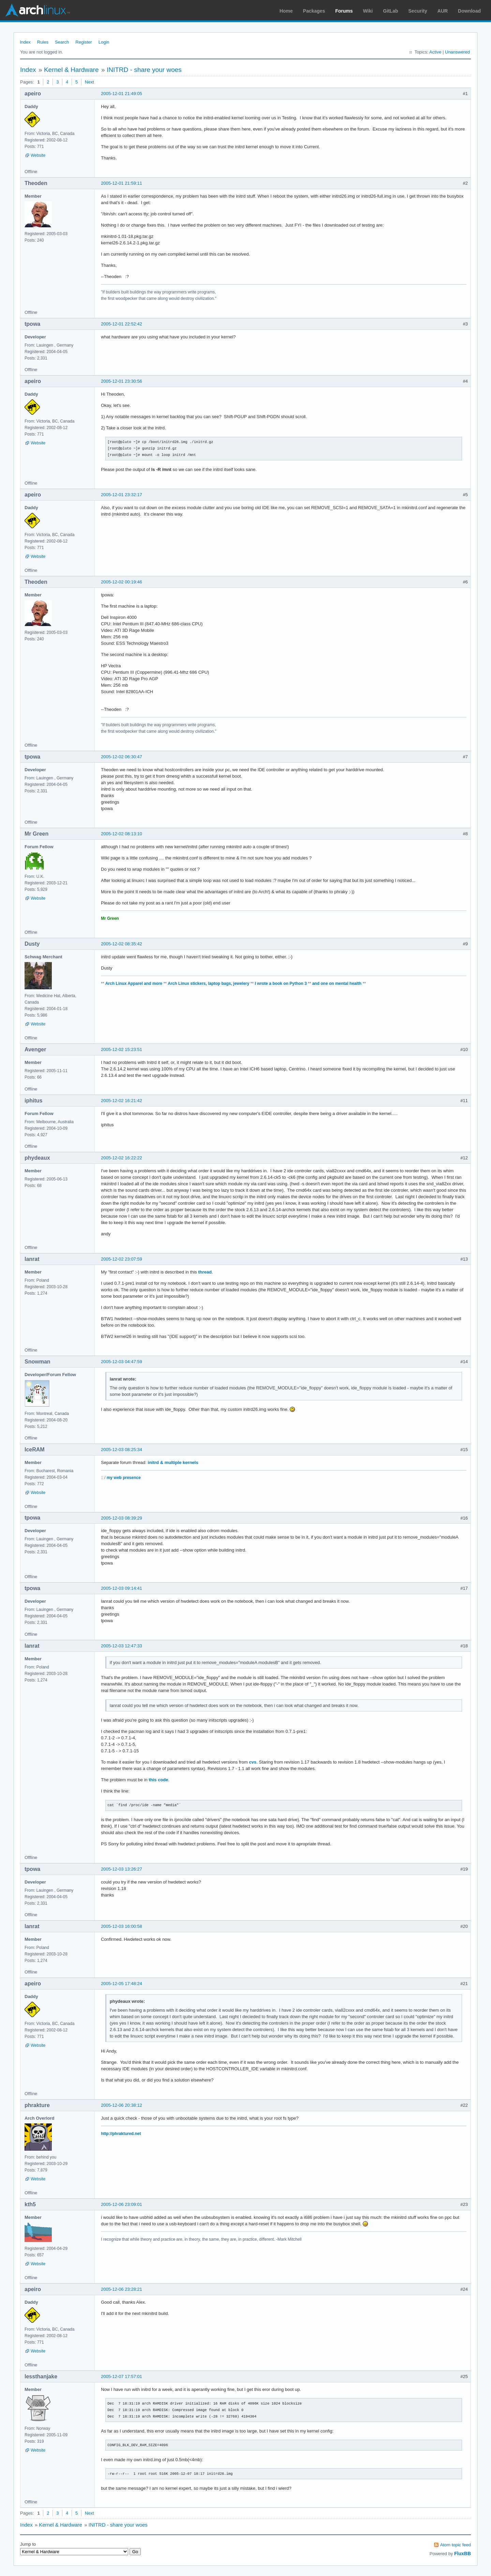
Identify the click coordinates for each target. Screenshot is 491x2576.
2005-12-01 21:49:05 (121, 93)
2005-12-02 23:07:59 (121, 1259)
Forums (344, 11)
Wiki (368, 11)
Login (104, 42)
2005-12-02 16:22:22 (121, 1157)
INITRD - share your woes (144, 69)
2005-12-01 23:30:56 (121, 381)
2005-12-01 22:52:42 (121, 323)
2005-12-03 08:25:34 (121, 1449)
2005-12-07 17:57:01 (121, 2376)
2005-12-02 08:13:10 (121, 833)
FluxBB (462, 2553)
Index (25, 42)
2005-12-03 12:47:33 (121, 1645)
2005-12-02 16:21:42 (121, 1100)
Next (89, 82)
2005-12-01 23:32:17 (121, 494)
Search (62, 42)
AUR (442, 11)
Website (38, 155)
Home (286, 11)
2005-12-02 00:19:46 (121, 581)
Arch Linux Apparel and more (133, 983)
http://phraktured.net (121, 2133)
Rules (42, 42)
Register (83, 42)
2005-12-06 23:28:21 (121, 2289)
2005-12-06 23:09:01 (121, 2204)
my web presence (124, 1477)
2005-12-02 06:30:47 (121, 756)
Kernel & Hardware (71, 69)
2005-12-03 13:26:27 (121, 1869)
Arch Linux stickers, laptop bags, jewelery (208, 983)
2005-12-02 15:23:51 (121, 1049)
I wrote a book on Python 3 (281, 983)
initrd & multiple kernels (173, 1462)
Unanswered (457, 52)
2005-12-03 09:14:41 (121, 1588)
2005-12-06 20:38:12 (121, 2105)
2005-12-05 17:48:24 (121, 1983)
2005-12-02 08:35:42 (121, 943)
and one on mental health (337, 983)
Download (469, 11)
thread (205, 1272)
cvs (252, 1762)
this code (158, 1779)
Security (417, 11)
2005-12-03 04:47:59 (121, 1361)
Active (435, 52)
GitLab (390, 11)
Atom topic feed (455, 2544)
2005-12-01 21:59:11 (121, 183)
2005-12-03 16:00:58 (121, 1926)
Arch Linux (37, 10)
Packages (314, 11)
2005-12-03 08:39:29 (121, 1518)
